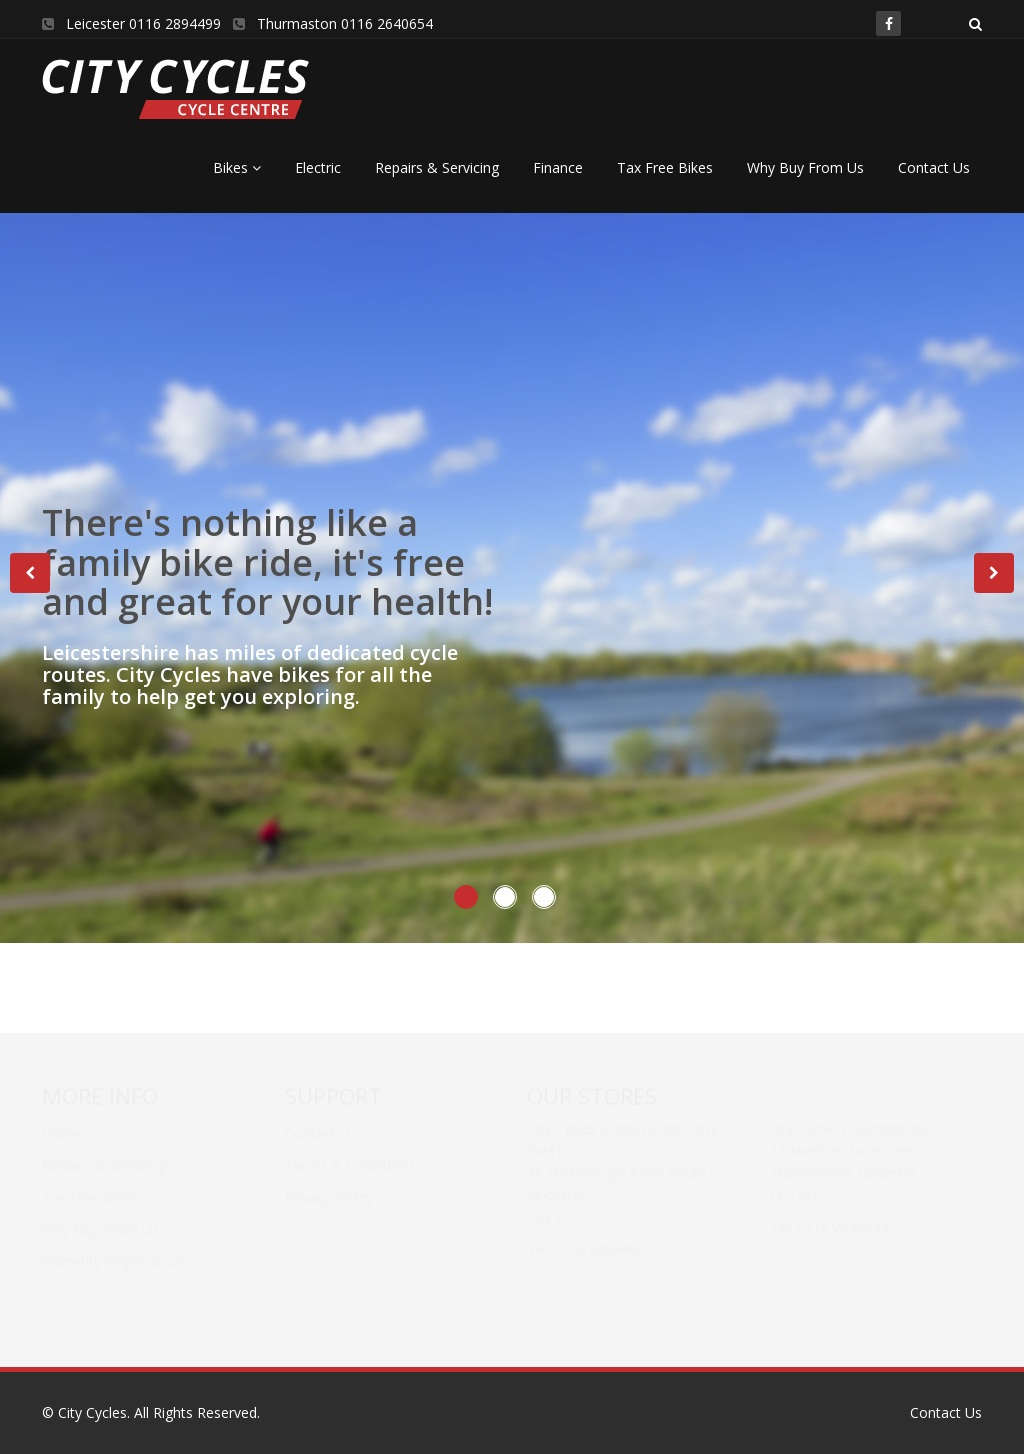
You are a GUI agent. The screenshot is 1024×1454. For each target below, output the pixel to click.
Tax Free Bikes (665, 167)
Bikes (237, 167)
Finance (558, 167)
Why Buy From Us (805, 167)
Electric (318, 167)
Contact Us (934, 167)
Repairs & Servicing (437, 167)
